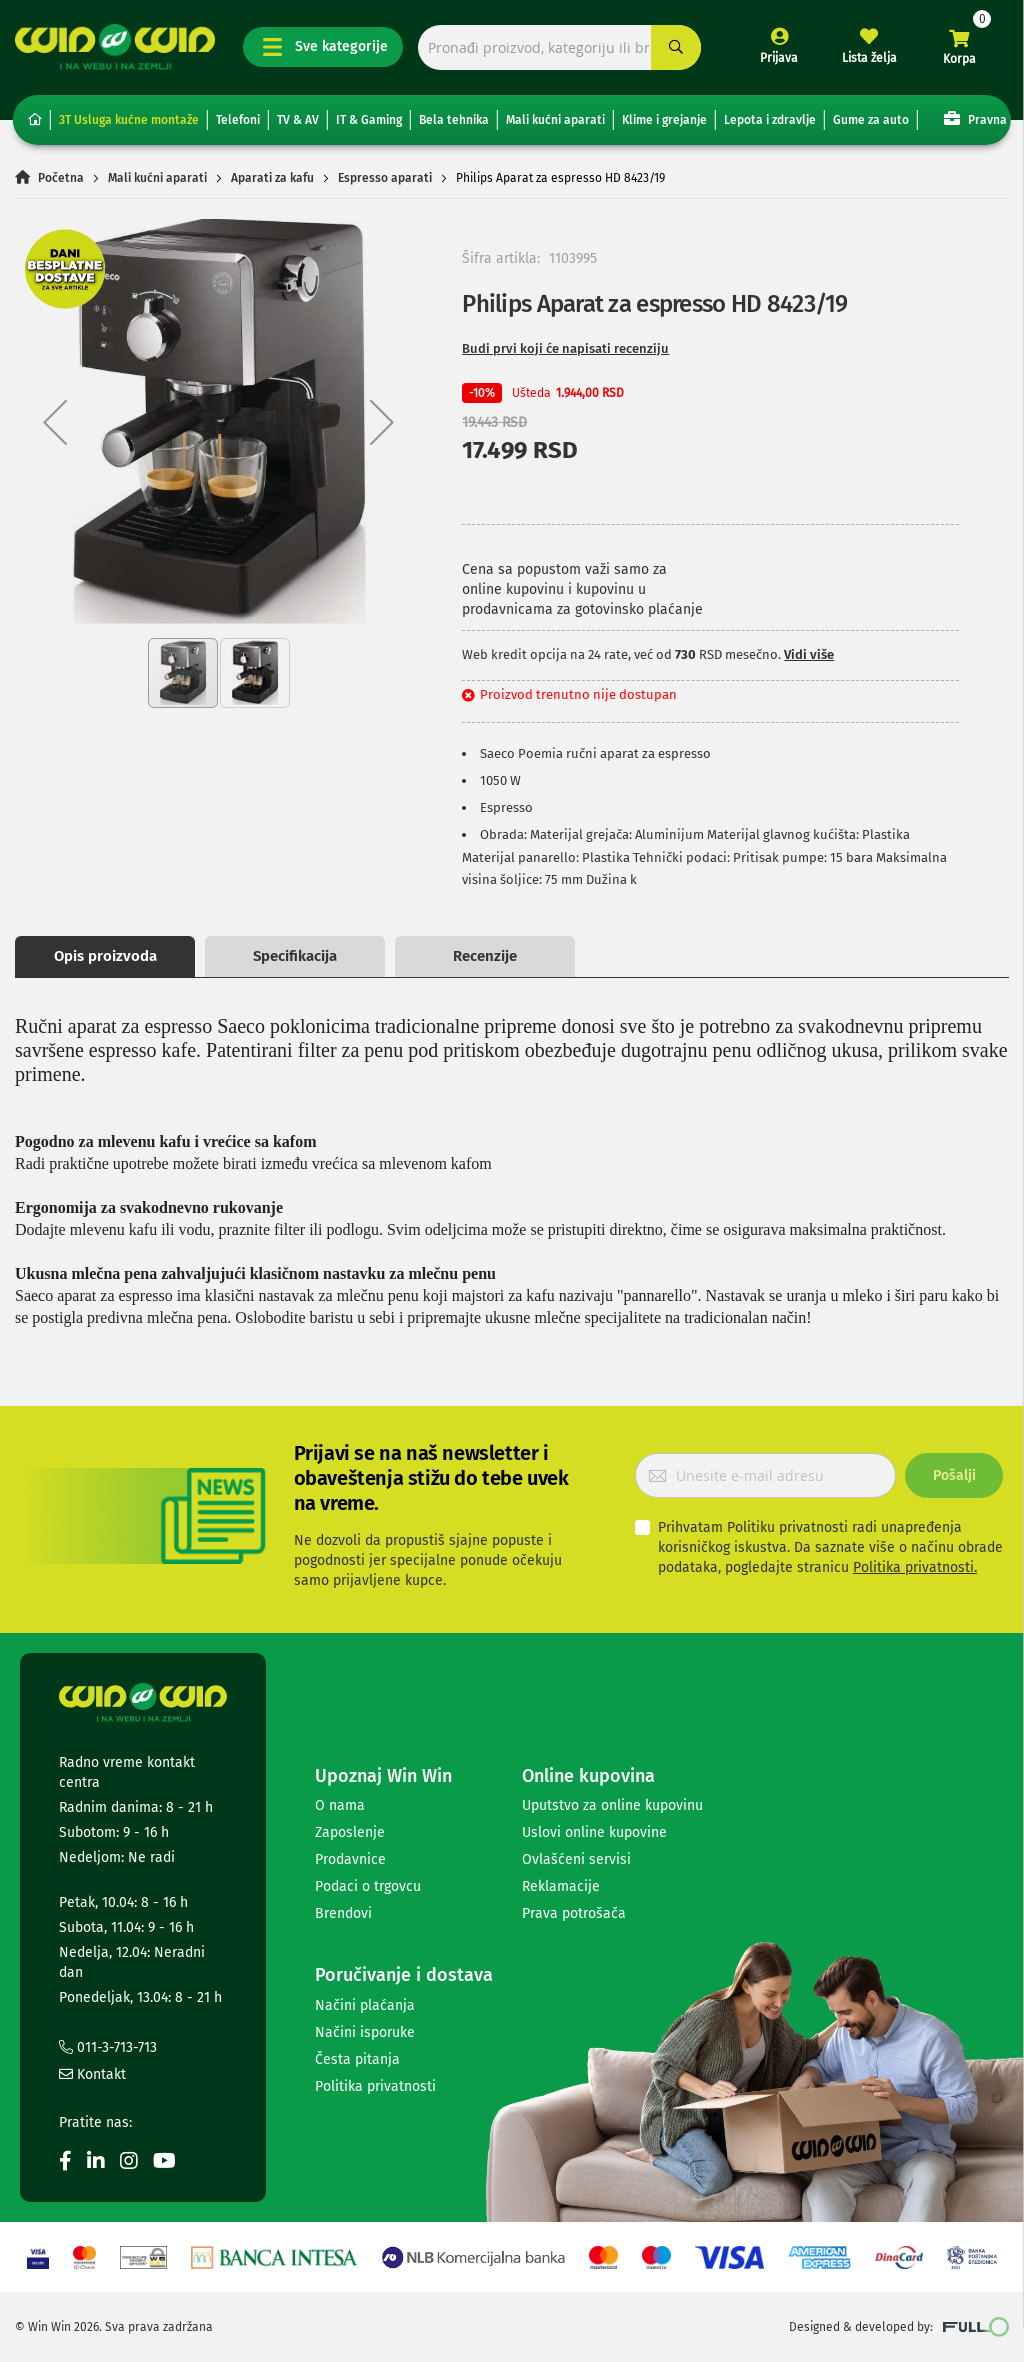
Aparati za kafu (272, 178)
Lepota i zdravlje (770, 120)
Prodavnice (350, 1859)
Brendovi (343, 1913)
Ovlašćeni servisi (576, 1859)
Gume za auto (871, 120)
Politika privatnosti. (915, 1567)
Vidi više (809, 654)
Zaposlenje (350, 1832)
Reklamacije (561, 1886)
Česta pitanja (357, 2059)
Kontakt (92, 2074)
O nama (340, 1805)
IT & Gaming (369, 120)
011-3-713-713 (108, 2047)
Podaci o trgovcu (368, 1886)
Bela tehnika (454, 120)
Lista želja (869, 58)
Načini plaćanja (365, 2005)
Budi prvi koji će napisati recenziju (565, 348)
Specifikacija (295, 956)
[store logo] (115, 47)
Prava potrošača (574, 1913)
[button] (55, 422)
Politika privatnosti (375, 2086)
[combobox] (559, 47)
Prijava (779, 58)
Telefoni (238, 120)
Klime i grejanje (664, 120)
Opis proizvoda (105, 956)
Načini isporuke (365, 2032)
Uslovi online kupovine (594, 1832)
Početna (61, 178)
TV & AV (298, 120)
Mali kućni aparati (555, 120)
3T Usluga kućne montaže (129, 120)
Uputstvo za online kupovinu (612, 1805)
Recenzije (485, 956)
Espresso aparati (385, 178)
